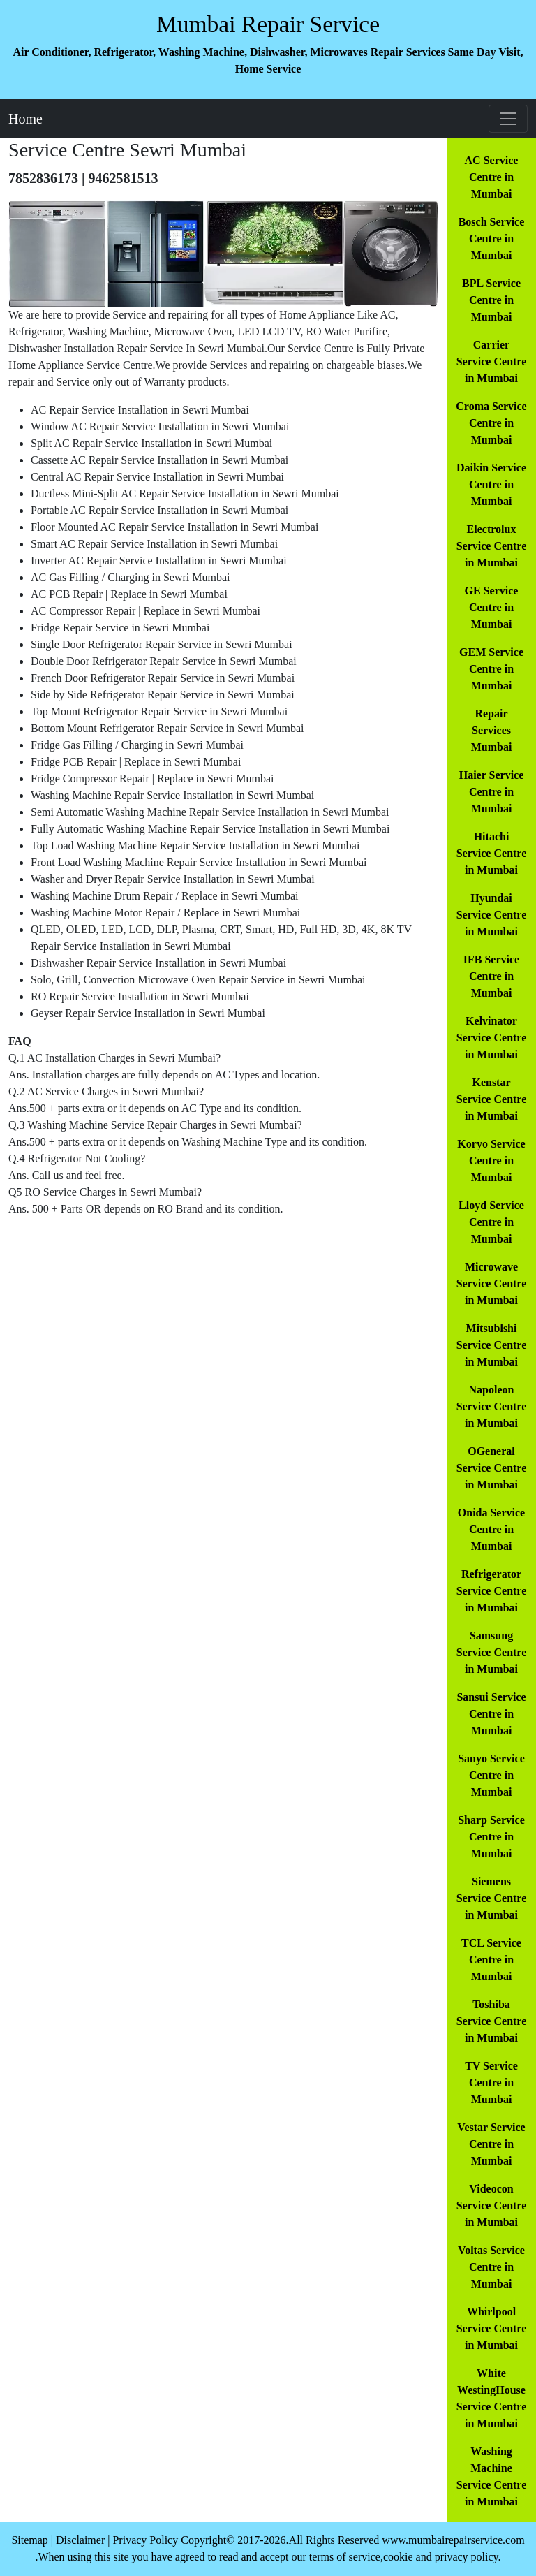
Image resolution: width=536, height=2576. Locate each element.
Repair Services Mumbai (491, 730)
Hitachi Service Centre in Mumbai (491, 853)
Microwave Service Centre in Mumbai (491, 1283)
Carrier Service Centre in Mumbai (491, 361)
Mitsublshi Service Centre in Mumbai (491, 1345)
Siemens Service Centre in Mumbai (491, 1898)
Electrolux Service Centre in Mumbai (491, 546)
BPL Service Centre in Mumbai (491, 300)
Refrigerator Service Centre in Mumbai (491, 1590)
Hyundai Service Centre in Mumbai (491, 914)
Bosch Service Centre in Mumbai (492, 238)
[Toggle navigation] (508, 119)
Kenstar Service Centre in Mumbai (491, 1099)
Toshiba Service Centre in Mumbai (491, 2021)
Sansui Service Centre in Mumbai (491, 1713)
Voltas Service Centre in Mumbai (491, 2267)
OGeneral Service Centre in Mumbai (491, 1468)
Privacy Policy (145, 2540)
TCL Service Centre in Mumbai (491, 1959)
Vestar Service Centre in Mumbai (491, 2144)
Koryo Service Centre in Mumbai (491, 1160)
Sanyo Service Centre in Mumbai (491, 1775)
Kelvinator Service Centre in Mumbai (491, 1037)
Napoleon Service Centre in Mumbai (491, 1406)
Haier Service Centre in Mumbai (491, 791)
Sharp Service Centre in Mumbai (491, 1836)
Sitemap (29, 2540)
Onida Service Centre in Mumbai (491, 1529)
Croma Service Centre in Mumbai (491, 423)
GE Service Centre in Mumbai (492, 607)
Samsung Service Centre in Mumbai (491, 1652)
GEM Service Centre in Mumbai (491, 668)
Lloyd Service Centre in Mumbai (491, 1222)
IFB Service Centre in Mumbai (491, 976)
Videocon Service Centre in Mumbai (491, 2205)
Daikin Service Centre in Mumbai (491, 484)
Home (25, 118)
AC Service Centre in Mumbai (492, 177)
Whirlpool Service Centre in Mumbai (491, 2328)
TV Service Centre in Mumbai (491, 2082)
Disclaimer (80, 2540)
